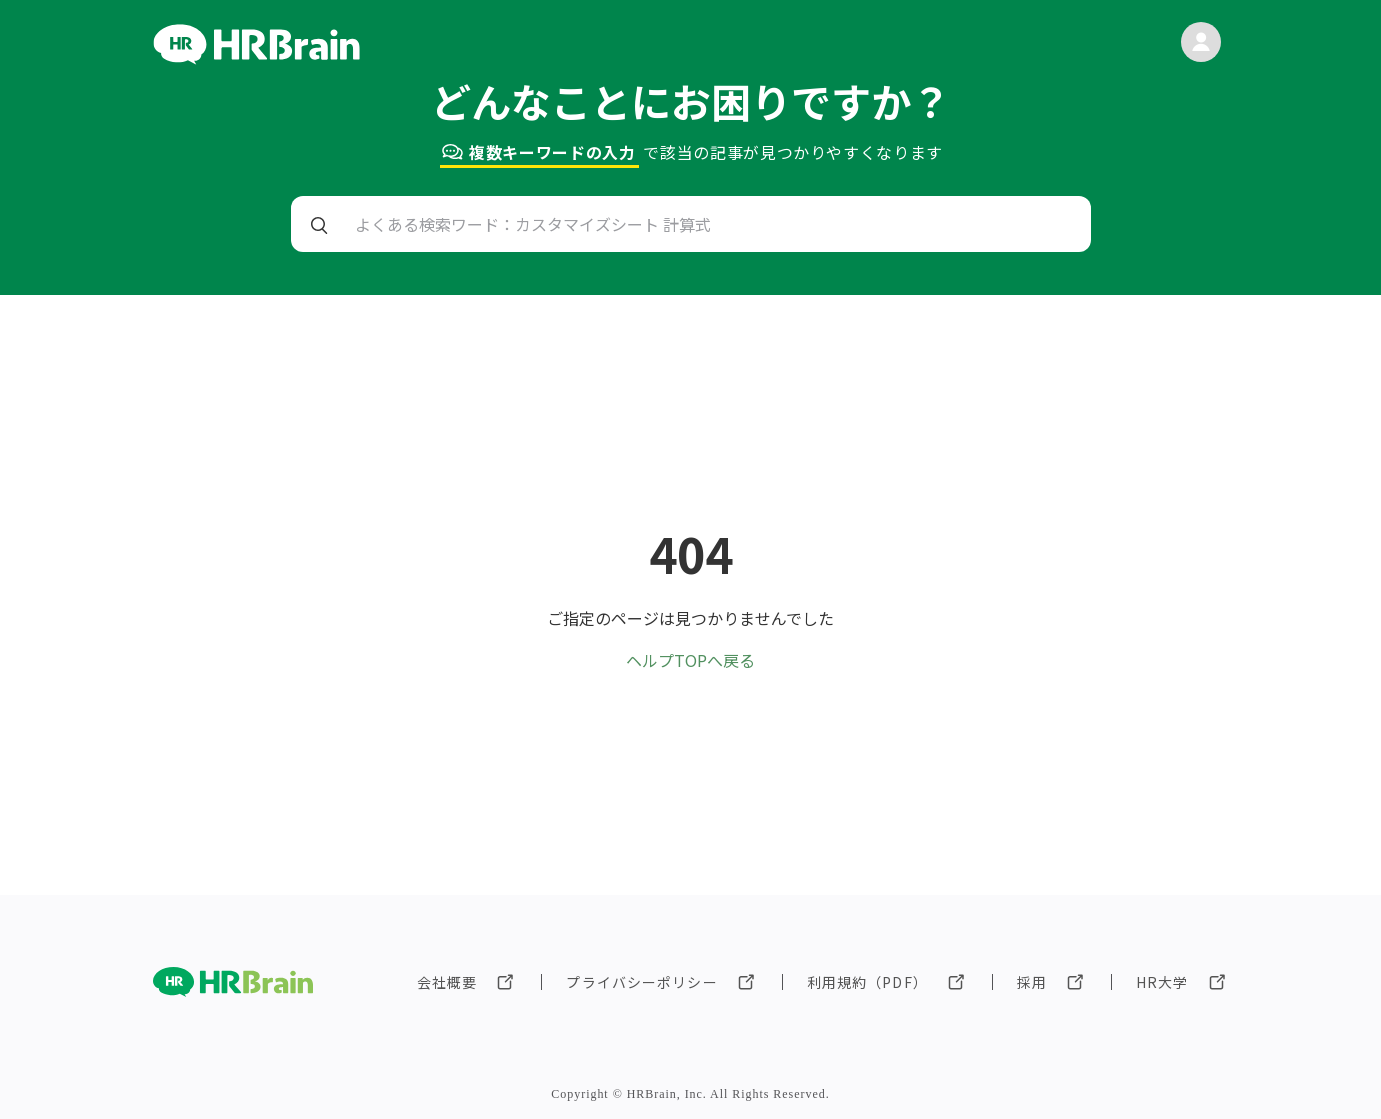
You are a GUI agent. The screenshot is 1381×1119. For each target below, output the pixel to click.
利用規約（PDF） (867, 982)
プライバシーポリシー (641, 982)
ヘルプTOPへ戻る (690, 660)
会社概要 (447, 982)
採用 (1032, 982)
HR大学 (1162, 982)
